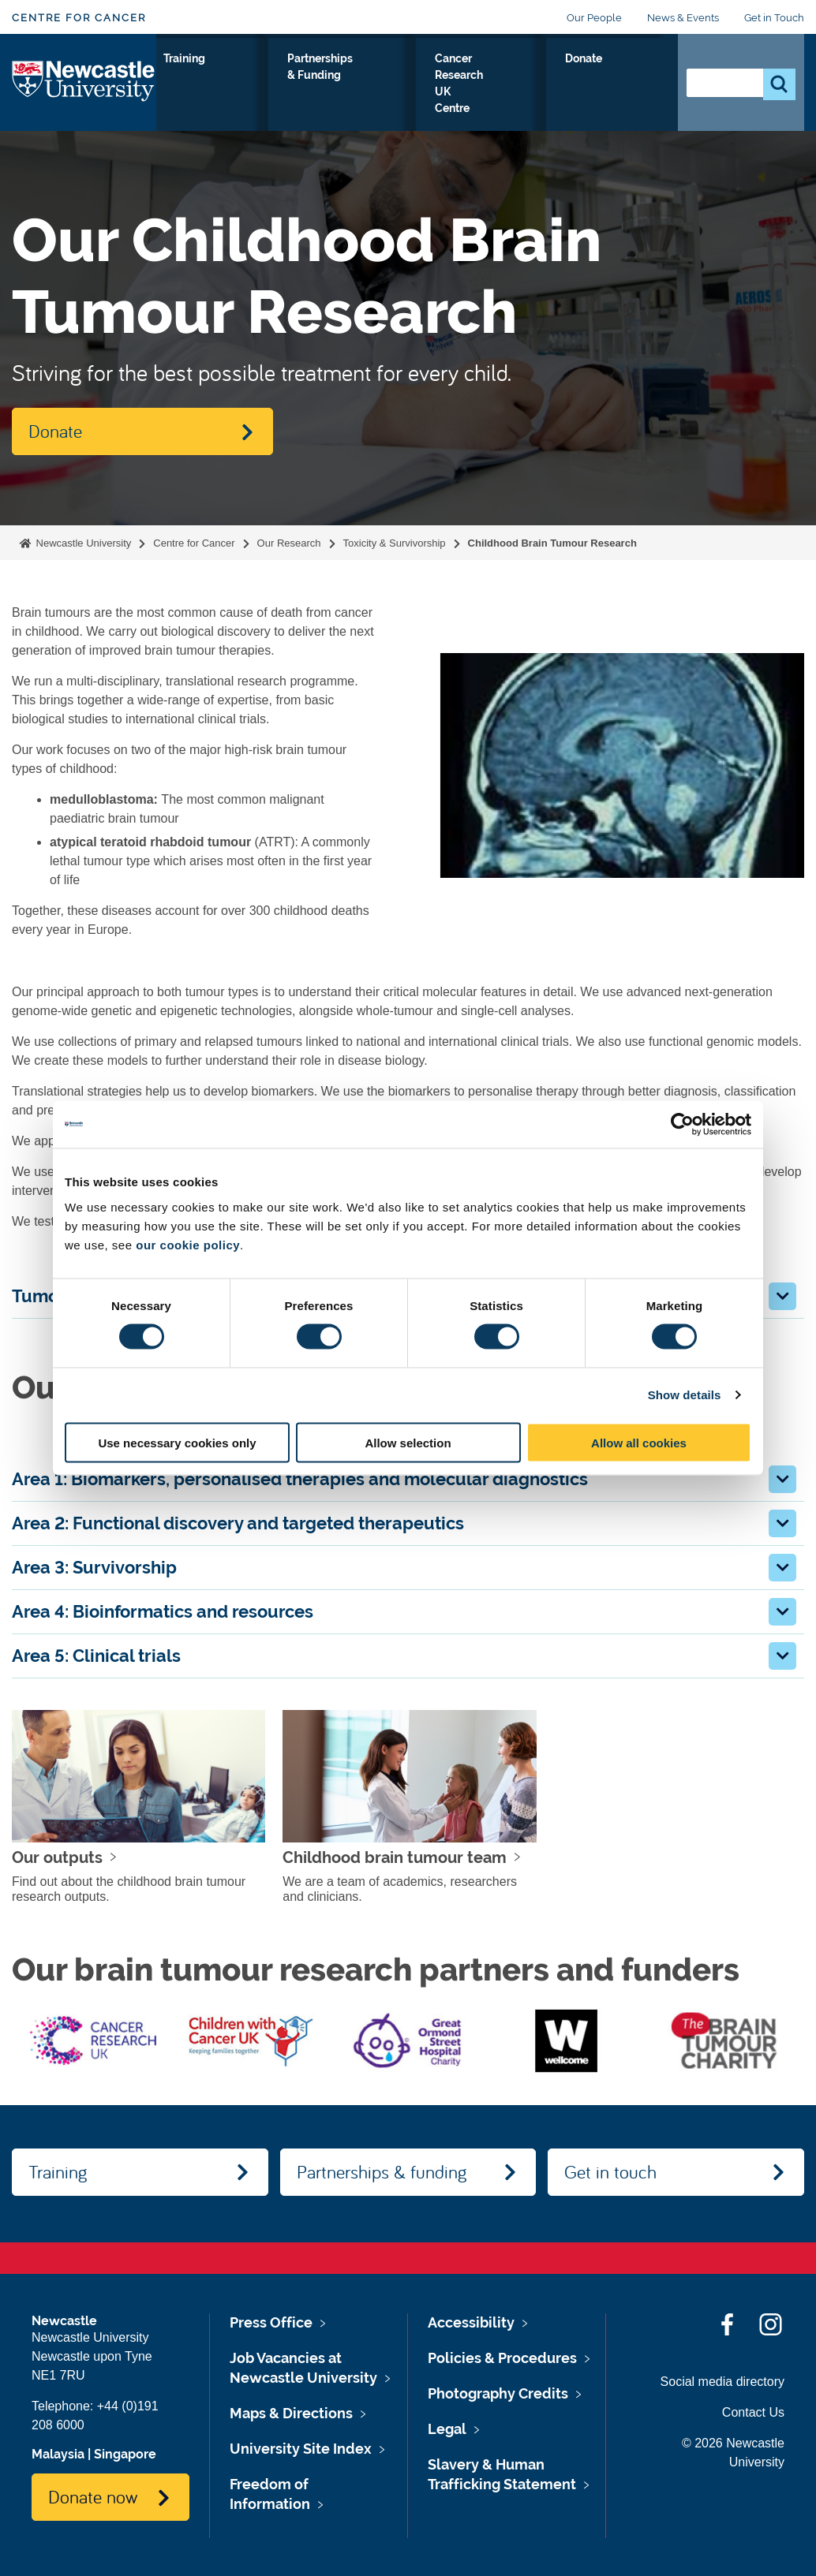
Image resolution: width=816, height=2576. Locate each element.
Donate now (92, 2496)
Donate (630, 76)
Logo (84, 92)
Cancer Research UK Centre (536, 95)
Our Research (197, 86)
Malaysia (58, 2454)
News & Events (683, 18)
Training (338, 76)
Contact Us (753, 2412)
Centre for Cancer (79, 18)
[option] (93, 2040)
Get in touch (610, 2171)
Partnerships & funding (381, 2171)
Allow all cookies (639, 1442)
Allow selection (408, 1442)
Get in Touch (774, 18)
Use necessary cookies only (177, 1442)
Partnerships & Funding (425, 86)
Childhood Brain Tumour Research (552, 543)
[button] (782, 1296)
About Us (270, 86)
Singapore (125, 2454)
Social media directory (722, 2381)
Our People (594, 18)
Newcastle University (82, 543)
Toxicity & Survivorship (394, 543)
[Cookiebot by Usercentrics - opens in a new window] (682, 1125)
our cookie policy (188, 1244)
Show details (684, 1395)
